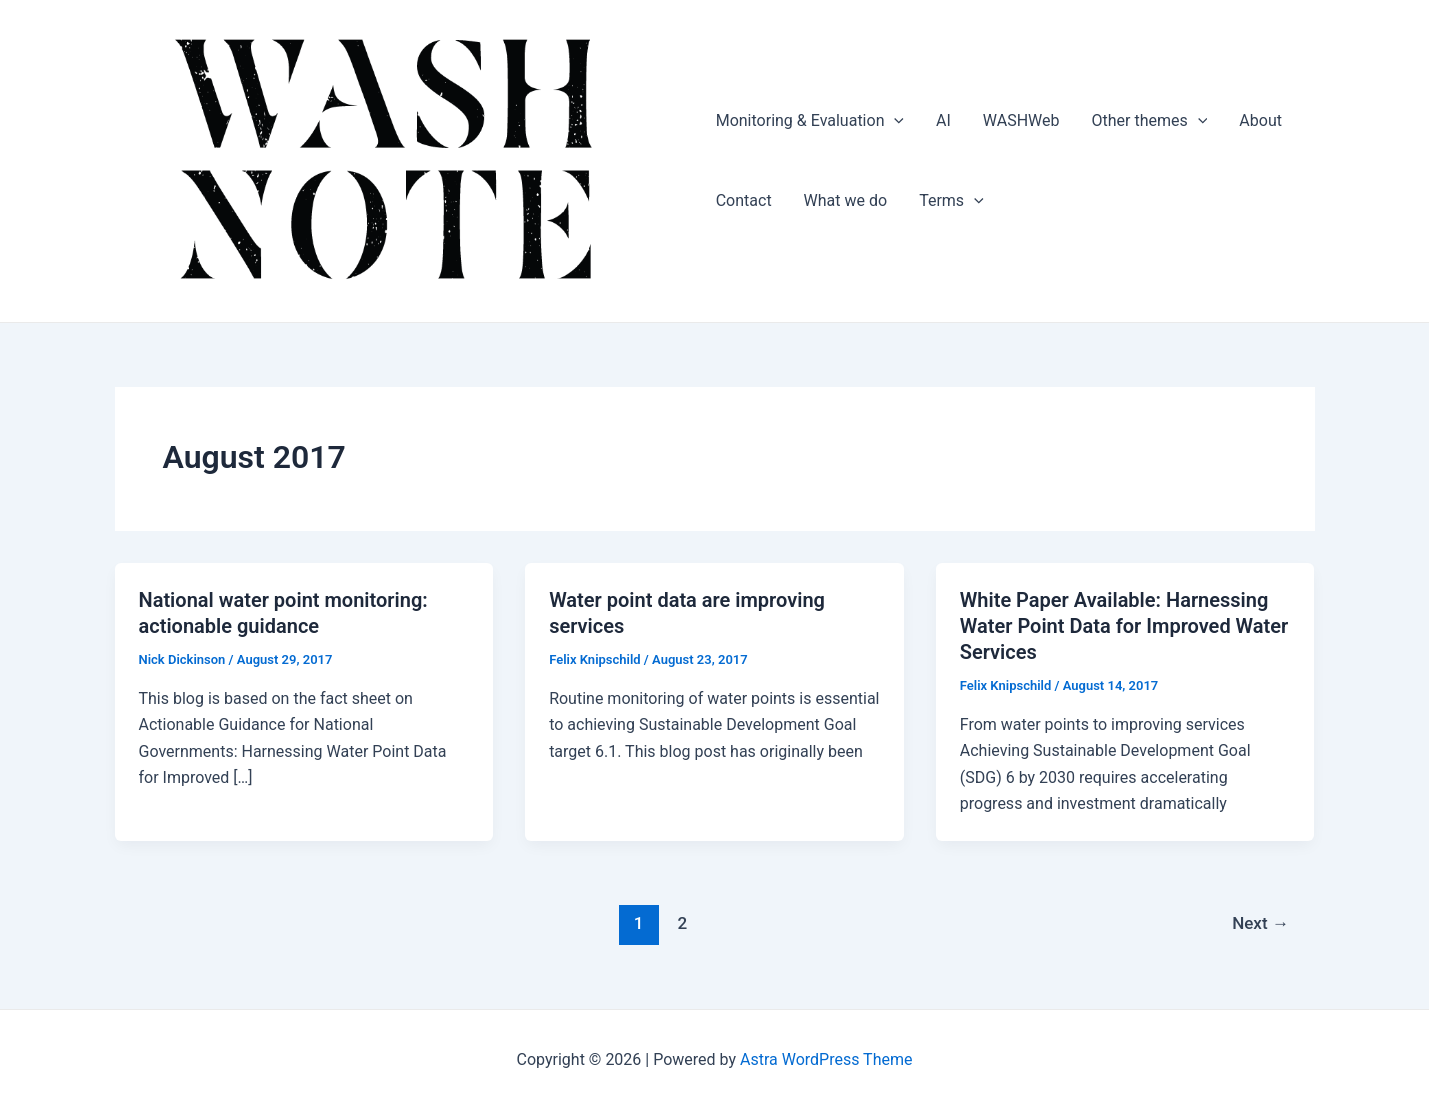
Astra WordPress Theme (826, 1059)
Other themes (1150, 121)
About (1260, 120)
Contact (744, 200)
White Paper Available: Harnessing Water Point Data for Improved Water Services (1124, 626)
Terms (951, 201)
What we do (846, 200)
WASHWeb (1021, 120)
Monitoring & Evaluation (810, 121)
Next (1260, 923)
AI (943, 120)
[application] (894, 121)
